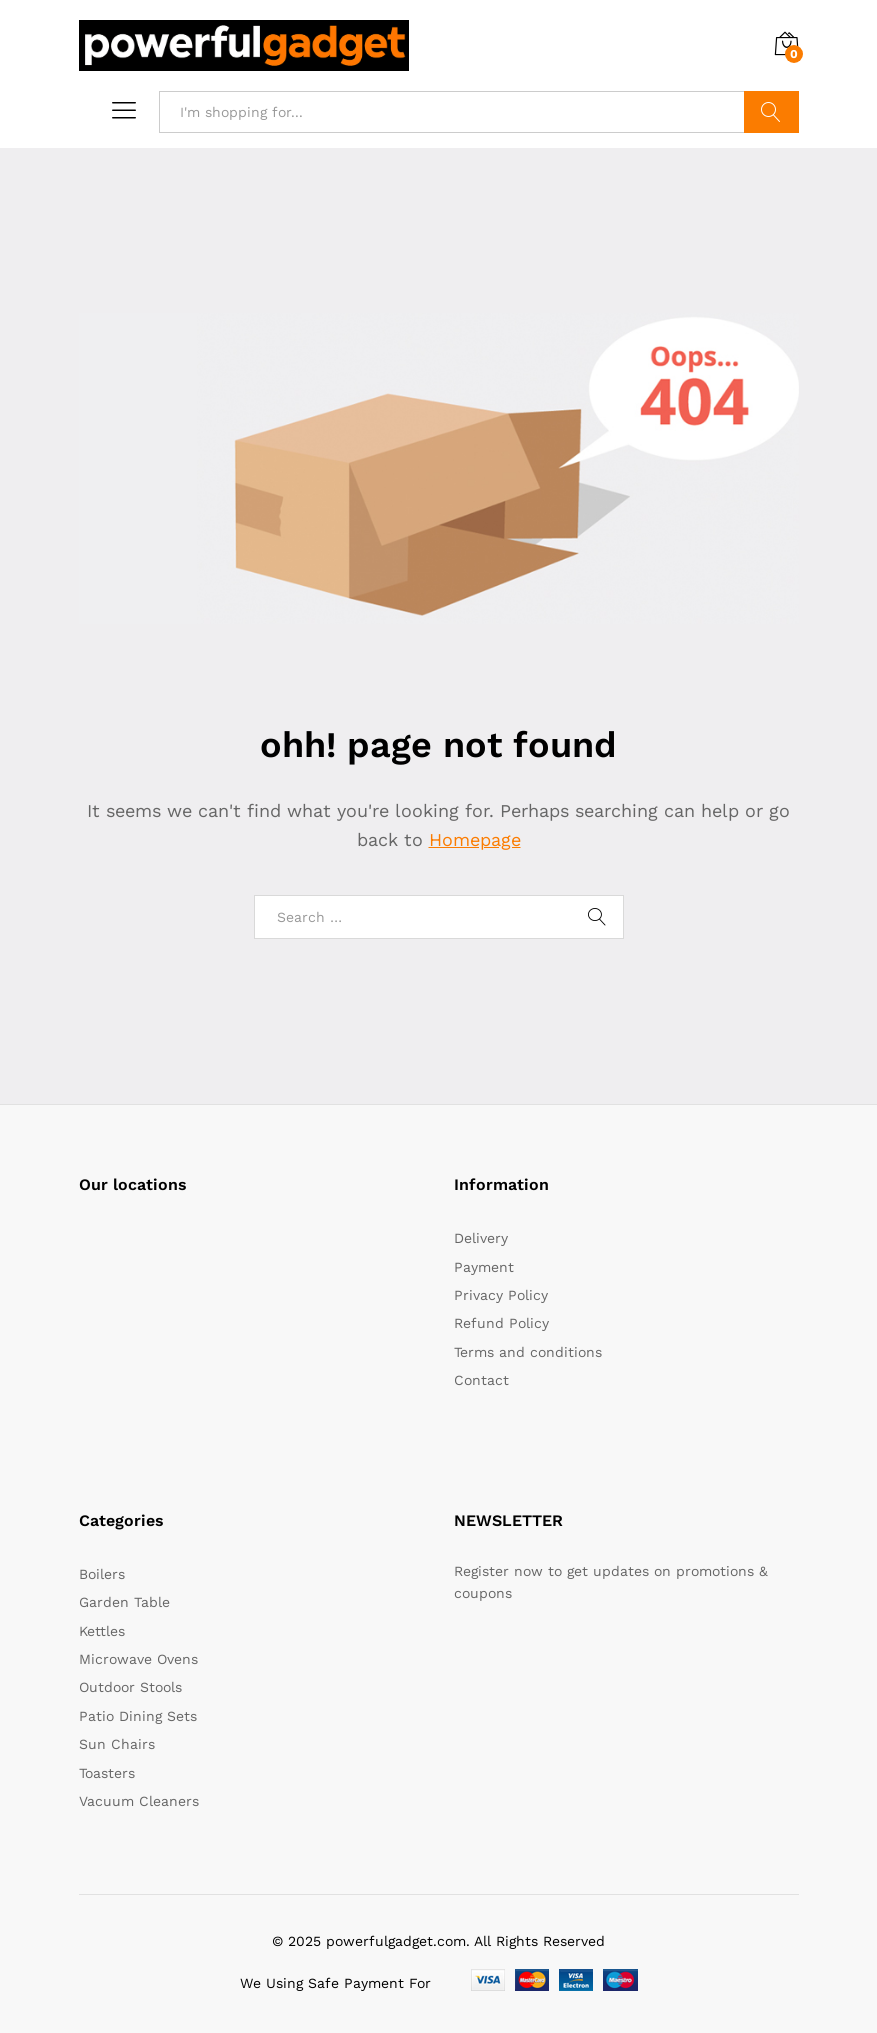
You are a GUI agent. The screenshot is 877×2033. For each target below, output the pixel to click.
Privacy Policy (501, 1295)
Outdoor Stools (130, 1687)
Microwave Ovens (138, 1659)
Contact (481, 1380)
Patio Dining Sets (138, 1716)
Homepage (475, 839)
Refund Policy (501, 1323)
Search (771, 112)
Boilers (102, 1574)
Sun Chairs (117, 1744)
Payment (484, 1267)
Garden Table (124, 1602)
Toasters (107, 1773)
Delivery (481, 1238)
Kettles (102, 1631)
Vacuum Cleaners (139, 1801)
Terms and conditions (528, 1352)
